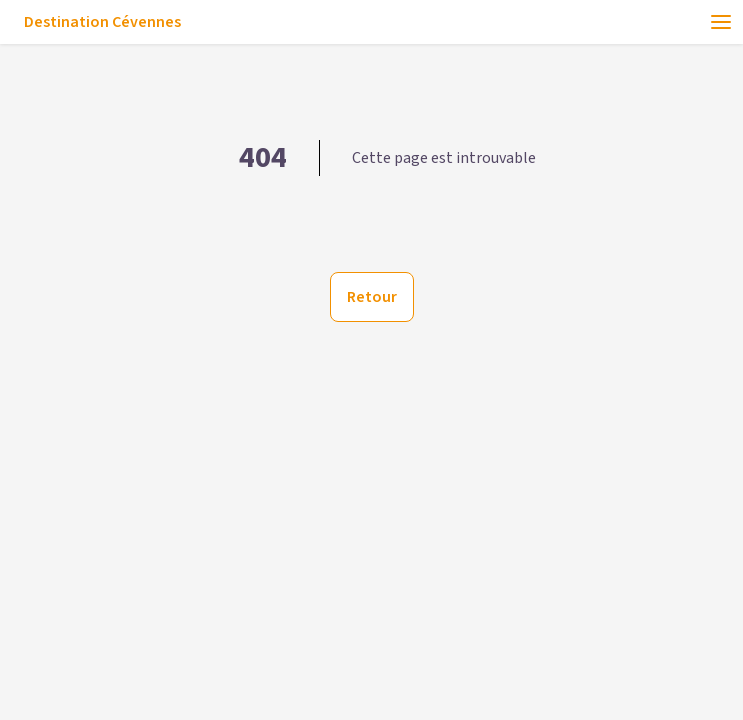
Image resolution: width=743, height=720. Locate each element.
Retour (372, 297)
